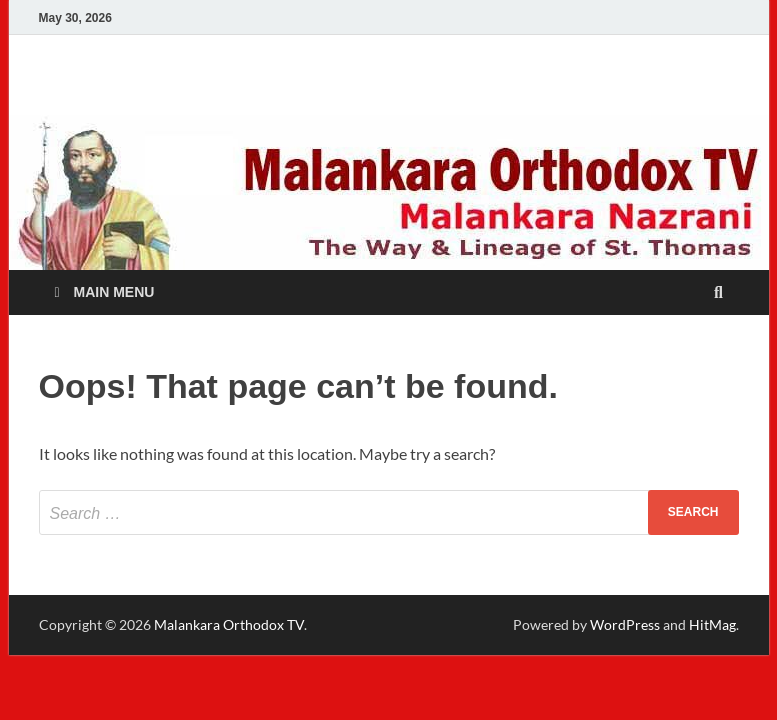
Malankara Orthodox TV (229, 624)
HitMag (712, 624)
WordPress (625, 624)
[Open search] (719, 293)
